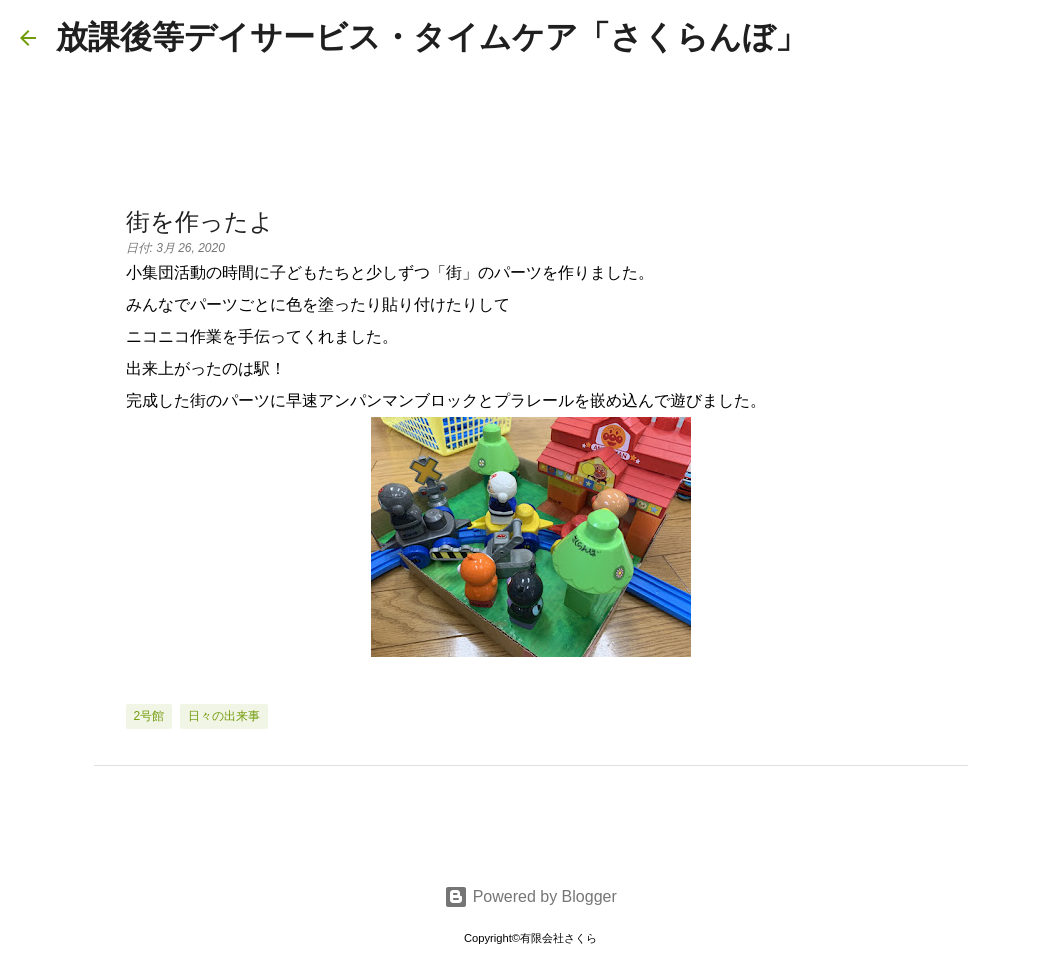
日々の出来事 (224, 716)
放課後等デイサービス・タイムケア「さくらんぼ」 (431, 37)
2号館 (149, 716)
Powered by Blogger (530, 896)
